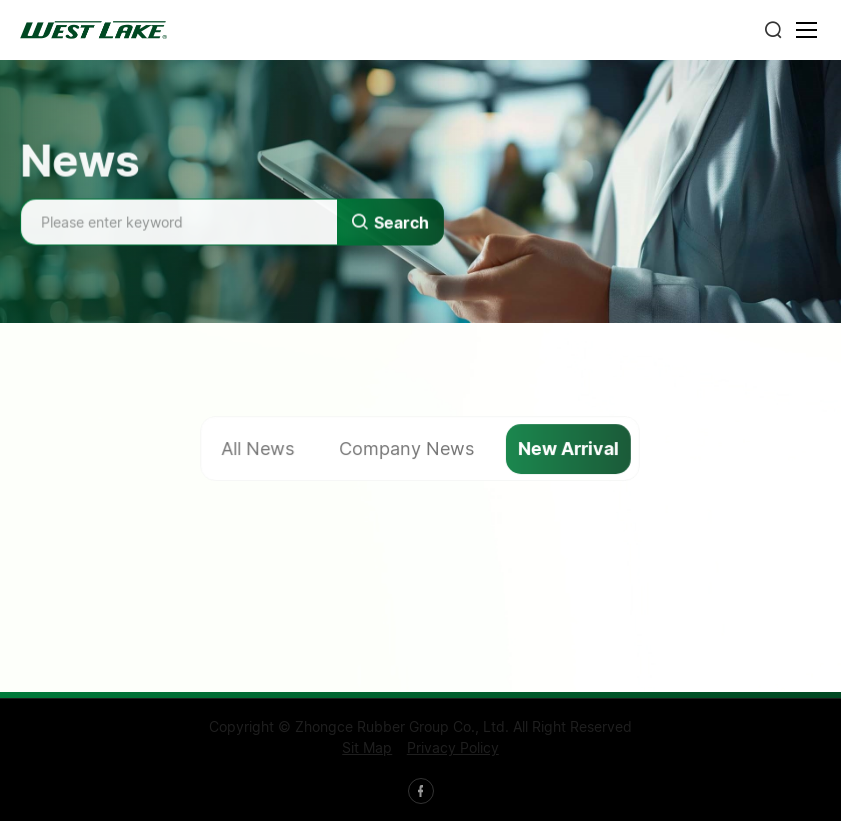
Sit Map (367, 747)
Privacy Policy (453, 747)
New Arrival (569, 449)
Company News (406, 449)
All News (258, 449)
